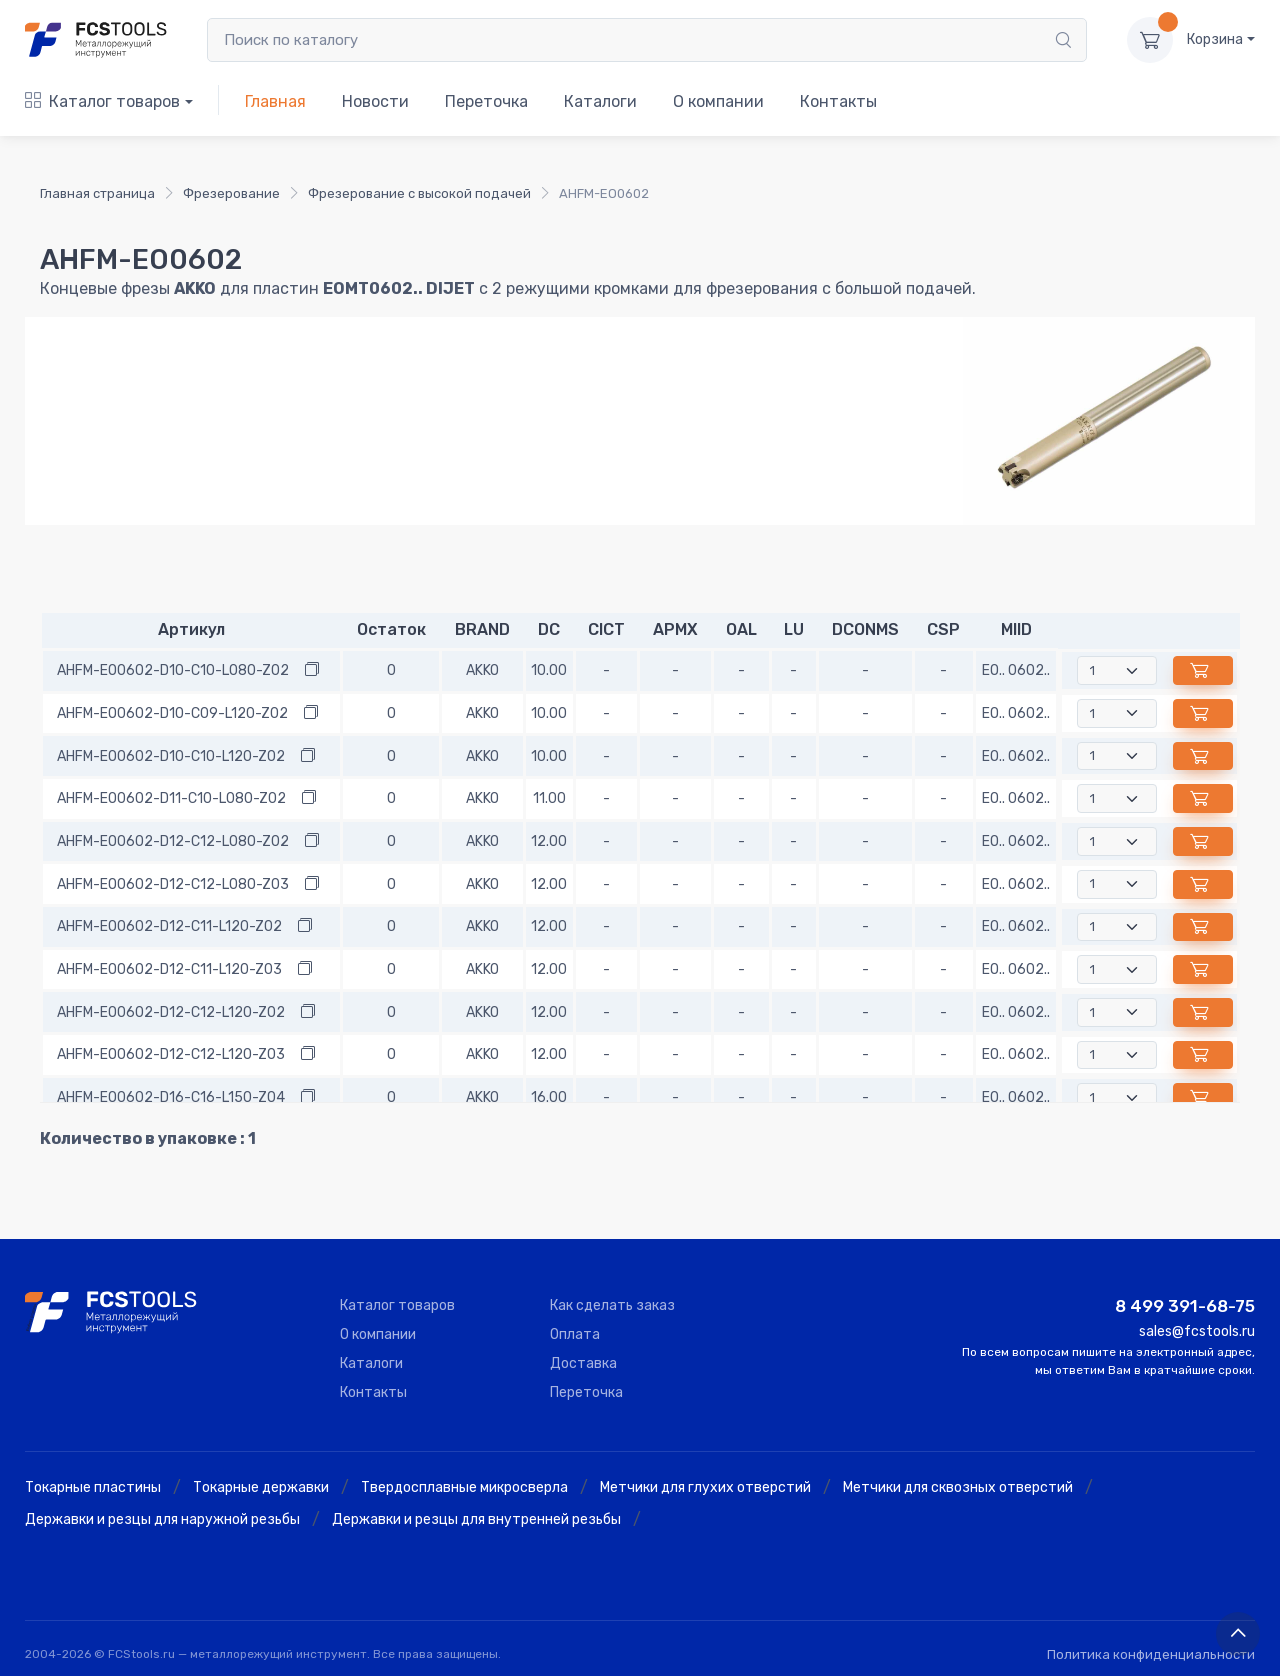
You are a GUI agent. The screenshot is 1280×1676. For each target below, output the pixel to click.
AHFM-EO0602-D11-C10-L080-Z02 (171, 798)
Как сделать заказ (612, 1305)
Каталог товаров (102, 101)
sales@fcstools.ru (1197, 1331)
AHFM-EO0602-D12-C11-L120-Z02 (169, 926)
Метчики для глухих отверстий (705, 1487)
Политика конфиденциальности (1151, 1654)
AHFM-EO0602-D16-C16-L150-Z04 (171, 1097)
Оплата (575, 1334)
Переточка (486, 101)
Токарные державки (261, 1487)
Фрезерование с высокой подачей (419, 193)
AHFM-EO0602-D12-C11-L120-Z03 (169, 969)
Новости (375, 101)
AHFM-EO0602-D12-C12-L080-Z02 (173, 841)
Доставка (583, 1363)
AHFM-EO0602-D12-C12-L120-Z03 (171, 1054)
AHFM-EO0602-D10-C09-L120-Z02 (172, 713)
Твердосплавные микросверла (464, 1487)
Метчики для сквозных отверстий (958, 1487)
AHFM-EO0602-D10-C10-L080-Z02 (173, 670)
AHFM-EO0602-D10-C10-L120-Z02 (171, 756)
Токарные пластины (93, 1487)
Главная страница (97, 193)
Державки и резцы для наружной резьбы (162, 1519)
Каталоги (600, 101)
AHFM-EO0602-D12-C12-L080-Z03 (173, 884)
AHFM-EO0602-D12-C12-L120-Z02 (171, 1012)
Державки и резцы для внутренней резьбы (476, 1519)
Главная (275, 101)
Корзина (1215, 39)
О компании (718, 101)
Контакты (838, 101)
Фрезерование (231, 193)
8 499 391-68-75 (1185, 1306)
